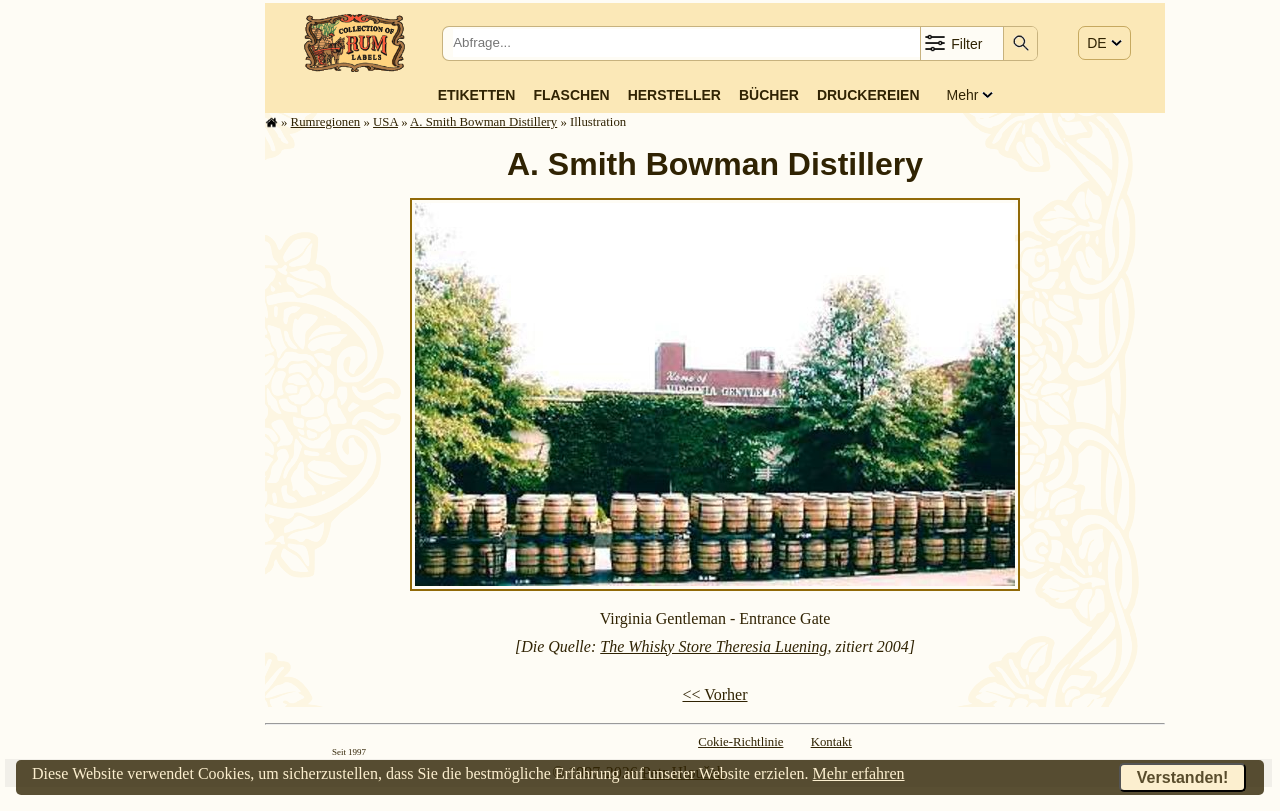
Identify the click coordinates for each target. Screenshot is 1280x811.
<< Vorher (714, 694)
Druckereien (868, 95)
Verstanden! (1183, 777)
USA (385, 122)
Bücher (769, 95)
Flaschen (571, 95)
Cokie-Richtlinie (740, 742)
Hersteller (674, 95)
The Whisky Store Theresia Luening (713, 646)
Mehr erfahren (859, 773)
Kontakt (831, 742)
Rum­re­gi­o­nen (326, 122)
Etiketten (477, 95)
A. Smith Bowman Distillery (483, 122)
